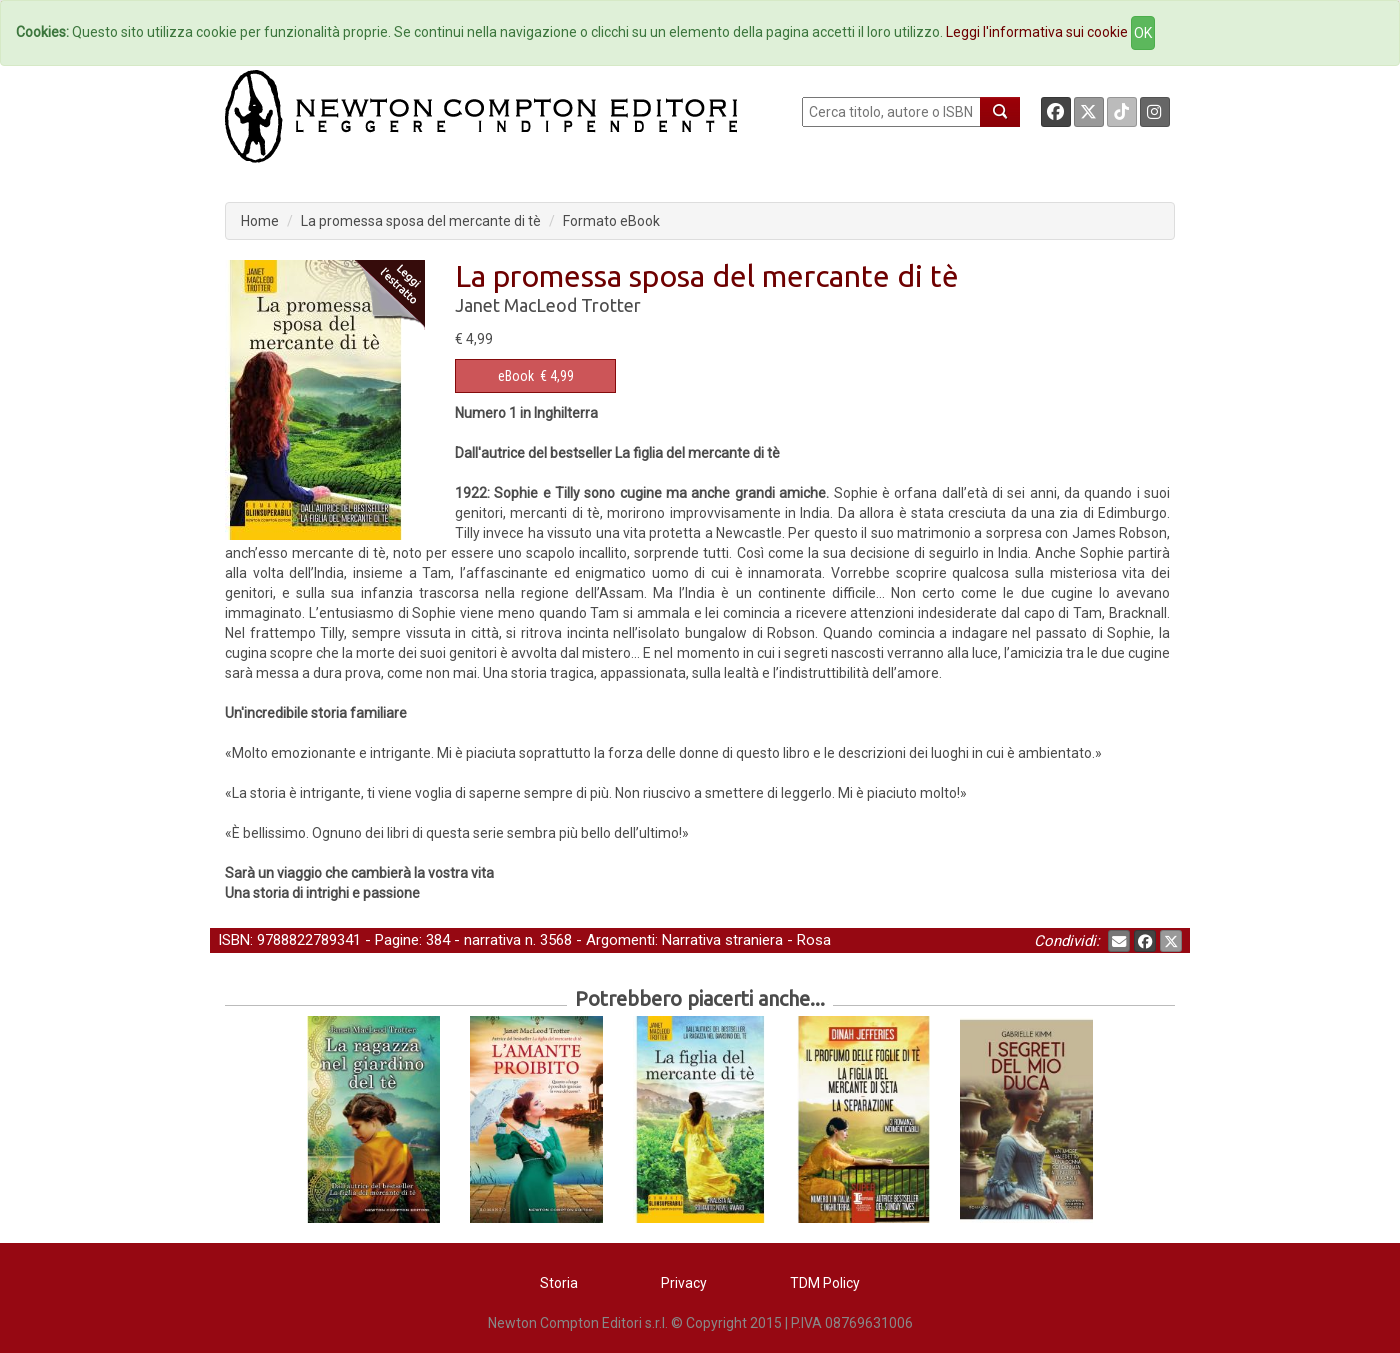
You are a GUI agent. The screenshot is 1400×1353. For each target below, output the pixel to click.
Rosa (814, 940)
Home (260, 221)
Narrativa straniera (722, 940)
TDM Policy (825, 1283)
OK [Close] (1143, 33)
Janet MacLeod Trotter (548, 305)
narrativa (492, 940)
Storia (559, 1283)
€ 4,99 (536, 376)
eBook (516, 376)
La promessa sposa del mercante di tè (421, 221)
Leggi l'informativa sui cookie (1037, 32)
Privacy (684, 1283)
